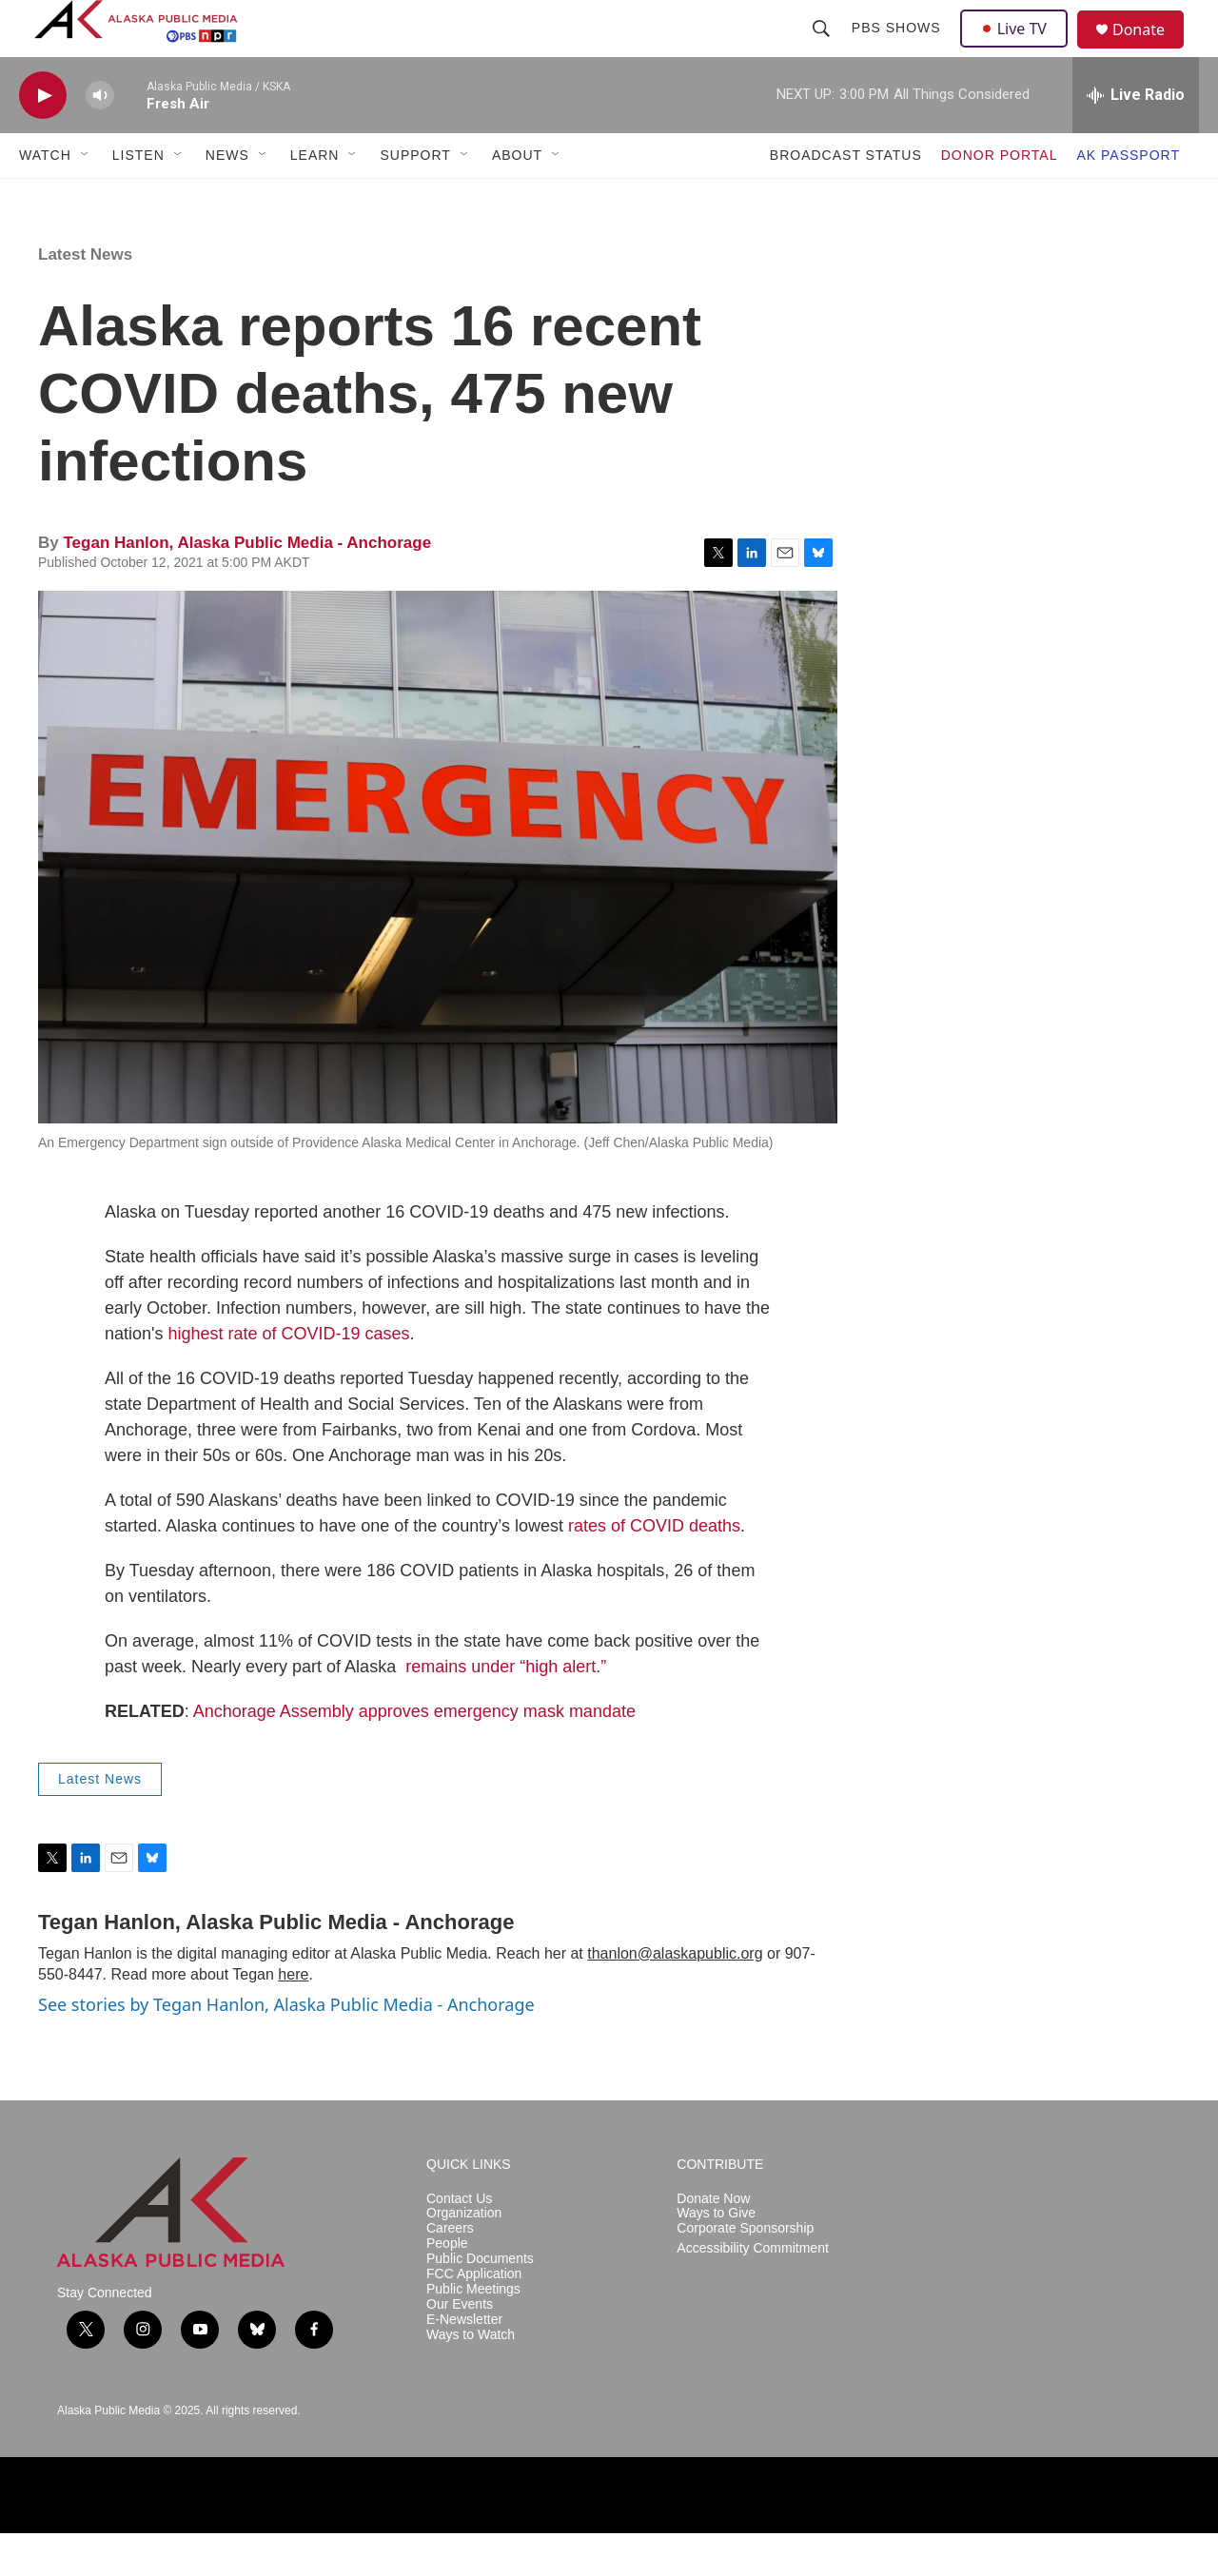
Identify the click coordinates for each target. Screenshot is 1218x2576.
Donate (1150, 52)
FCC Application (473, 2317)
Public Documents (480, 2301)
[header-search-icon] (823, 49)
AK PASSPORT (1128, 197)
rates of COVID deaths (654, 1568)
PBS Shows (898, 49)
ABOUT (517, 197)
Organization (463, 2256)
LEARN (315, 197)
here (293, 2017)
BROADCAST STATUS (846, 197)
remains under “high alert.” (505, 1709)
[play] (43, 138)
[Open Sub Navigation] (85, 197)
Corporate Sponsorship (745, 2271)
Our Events (459, 2347)
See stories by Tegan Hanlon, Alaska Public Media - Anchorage (286, 2047)
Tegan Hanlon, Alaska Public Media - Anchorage (247, 585)
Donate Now (713, 2241)
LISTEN (138, 197)
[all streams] (1135, 138)
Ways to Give (716, 2256)
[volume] (100, 138)
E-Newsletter (464, 2362)
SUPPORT (415, 197)
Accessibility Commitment (752, 2291)
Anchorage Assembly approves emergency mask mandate (414, 1754)
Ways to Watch (470, 2378)
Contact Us (459, 2241)
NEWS (227, 197)
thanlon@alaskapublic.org (674, 1996)
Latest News (85, 297)
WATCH (45, 197)
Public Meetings (473, 2332)
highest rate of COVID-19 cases (288, 1376)
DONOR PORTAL (999, 197)
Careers (450, 2271)
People (447, 2286)
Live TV (1019, 49)
